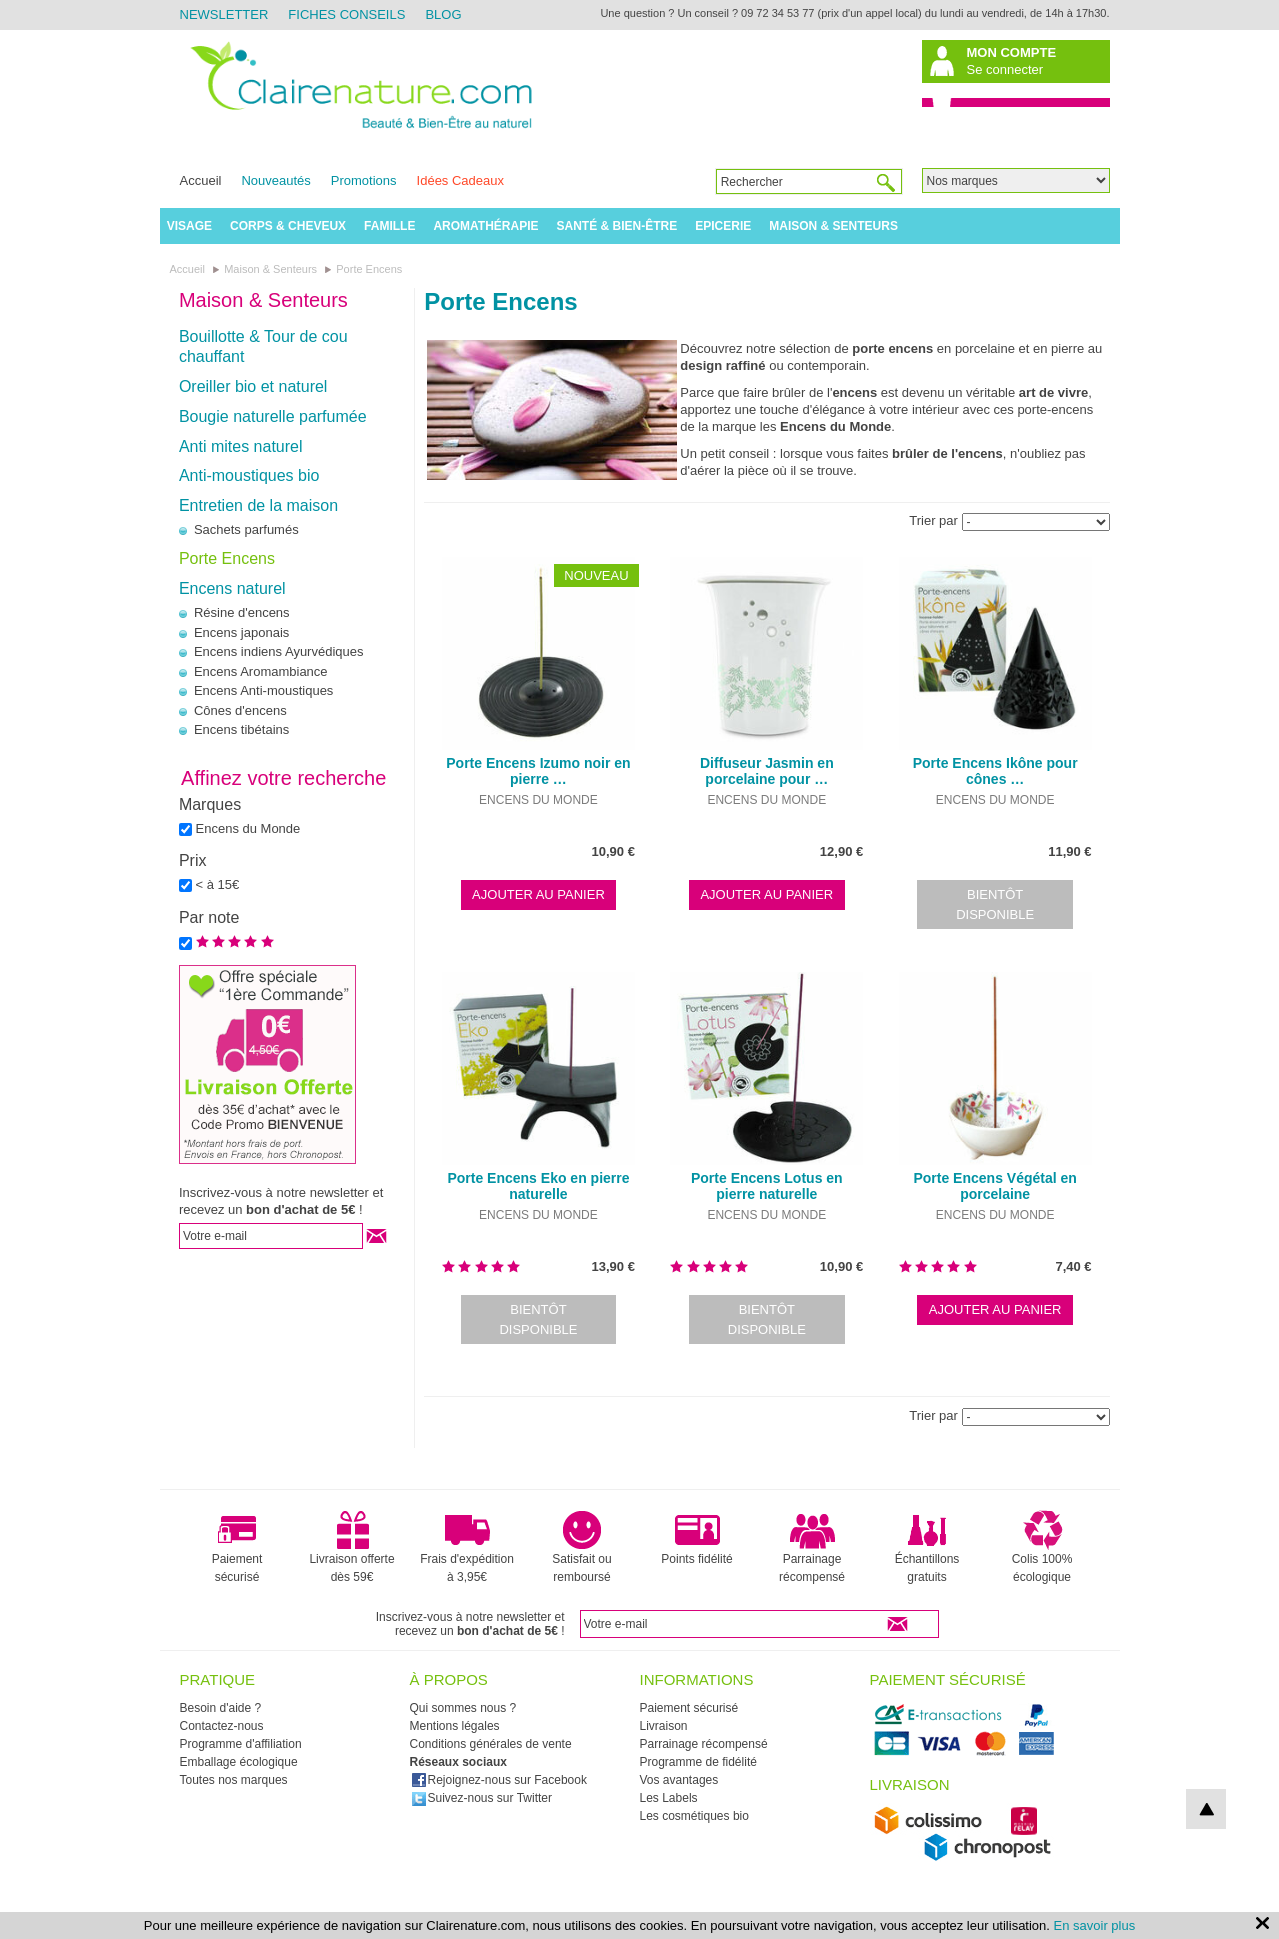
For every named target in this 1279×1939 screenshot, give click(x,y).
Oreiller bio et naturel (253, 386)
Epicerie (723, 226)
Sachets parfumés (246, 529)
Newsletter (224, 14)
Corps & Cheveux (288, 226)
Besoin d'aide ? (221, 1708)
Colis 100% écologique (1042, 1547)
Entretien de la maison (258, 505)
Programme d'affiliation (241, 1744)
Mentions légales (455, 1726)
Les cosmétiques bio (694, 1816)
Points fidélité (696, 1538)
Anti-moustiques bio (249, 475)
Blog (443, 14)
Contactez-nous (222, 1726)
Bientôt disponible (995, 904)
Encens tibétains (241, 729)
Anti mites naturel (241, 446)
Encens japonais (241, 632)
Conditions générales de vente (491, 1744)
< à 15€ (218, 884)
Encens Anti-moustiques (263, 690)
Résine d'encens (242, 612)
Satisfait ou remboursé (581, 1547)
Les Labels (669, 1798)
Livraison (664, 1726)
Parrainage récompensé (812, 1547)
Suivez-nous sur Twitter (482, 1798)
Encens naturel (232, 588)
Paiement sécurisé (237, 1547)
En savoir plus (1095, 1925)
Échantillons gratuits (927, 1547)
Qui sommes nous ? (463, 1708)
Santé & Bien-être (617, 226)
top (1206, 1809)
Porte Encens (227, 558)
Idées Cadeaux (460, 180)
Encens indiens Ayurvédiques (279, 651)
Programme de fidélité (698, 1762)
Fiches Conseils (346, 14)
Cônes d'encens (240, 710)
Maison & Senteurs (833, 226)
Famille (389, 226)
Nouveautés (275, 180)
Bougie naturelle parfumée (273, 416)
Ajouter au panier (538, 894)
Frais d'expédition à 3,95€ (467, 1547)
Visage (189, 226)
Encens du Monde (248, 828)
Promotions (364, 180)
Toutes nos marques (234, 1780)
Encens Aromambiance (261, 671)
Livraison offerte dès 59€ (351, 1547)
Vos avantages (679, 1780)
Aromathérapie (485, 226)
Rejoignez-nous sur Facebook (499, 1780)
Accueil (201, 180)
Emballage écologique (239, 1762)
